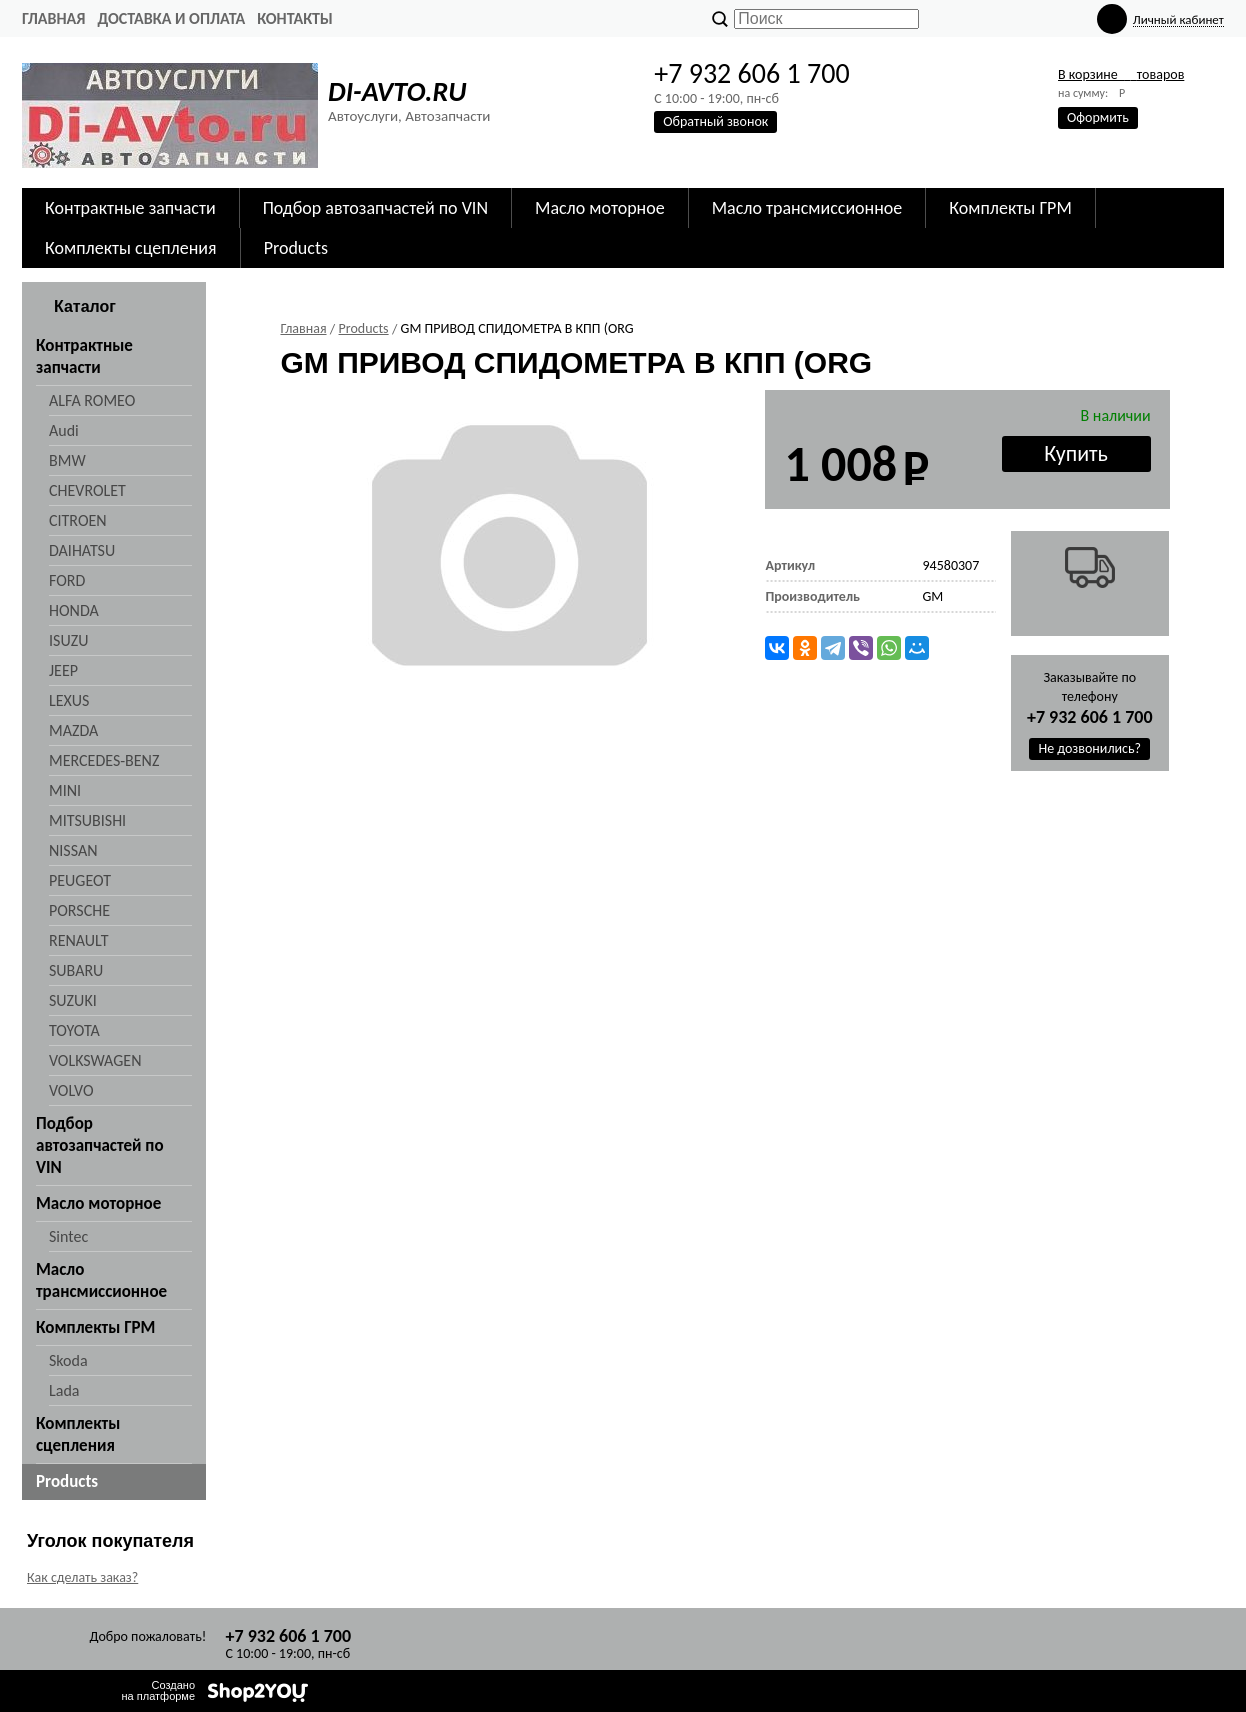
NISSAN (73, 850)
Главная (53, 18)
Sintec (68, 1236)
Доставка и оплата (171, 18)
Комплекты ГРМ (1010, 208)
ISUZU (68, 640)
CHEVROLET (87, 490)
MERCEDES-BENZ (104, 760)
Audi (64, 430)
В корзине (1121, 74)
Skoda (68, 1360)
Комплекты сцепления (131, 248)
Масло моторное (600, 208)
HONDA (74, 610)
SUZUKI (73, 1000)
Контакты (295, 18)
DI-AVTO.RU (397, 91)
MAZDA (73, 730)
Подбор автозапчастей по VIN (375, 208)
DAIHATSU (82, 550)
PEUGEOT (80, 880)
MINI (65, 790)
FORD (67, 580)
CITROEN (78, 520)
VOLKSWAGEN (95, 1060)
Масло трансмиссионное (807, 208)
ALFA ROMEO (92, 400)
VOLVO (71, 1090)
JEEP (63, 670)
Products (296, 248)
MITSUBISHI (87, 820)
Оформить (1098, 117)
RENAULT (78, 940)
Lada (64, 1390)
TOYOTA (74, 1030)
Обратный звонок (715, 121)
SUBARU (76, 970)
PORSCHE (79, 910)
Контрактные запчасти (130, 208)
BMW (67, 460)
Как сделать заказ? (82, 1577)
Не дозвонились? (1089, 748)
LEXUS (69, 700)
